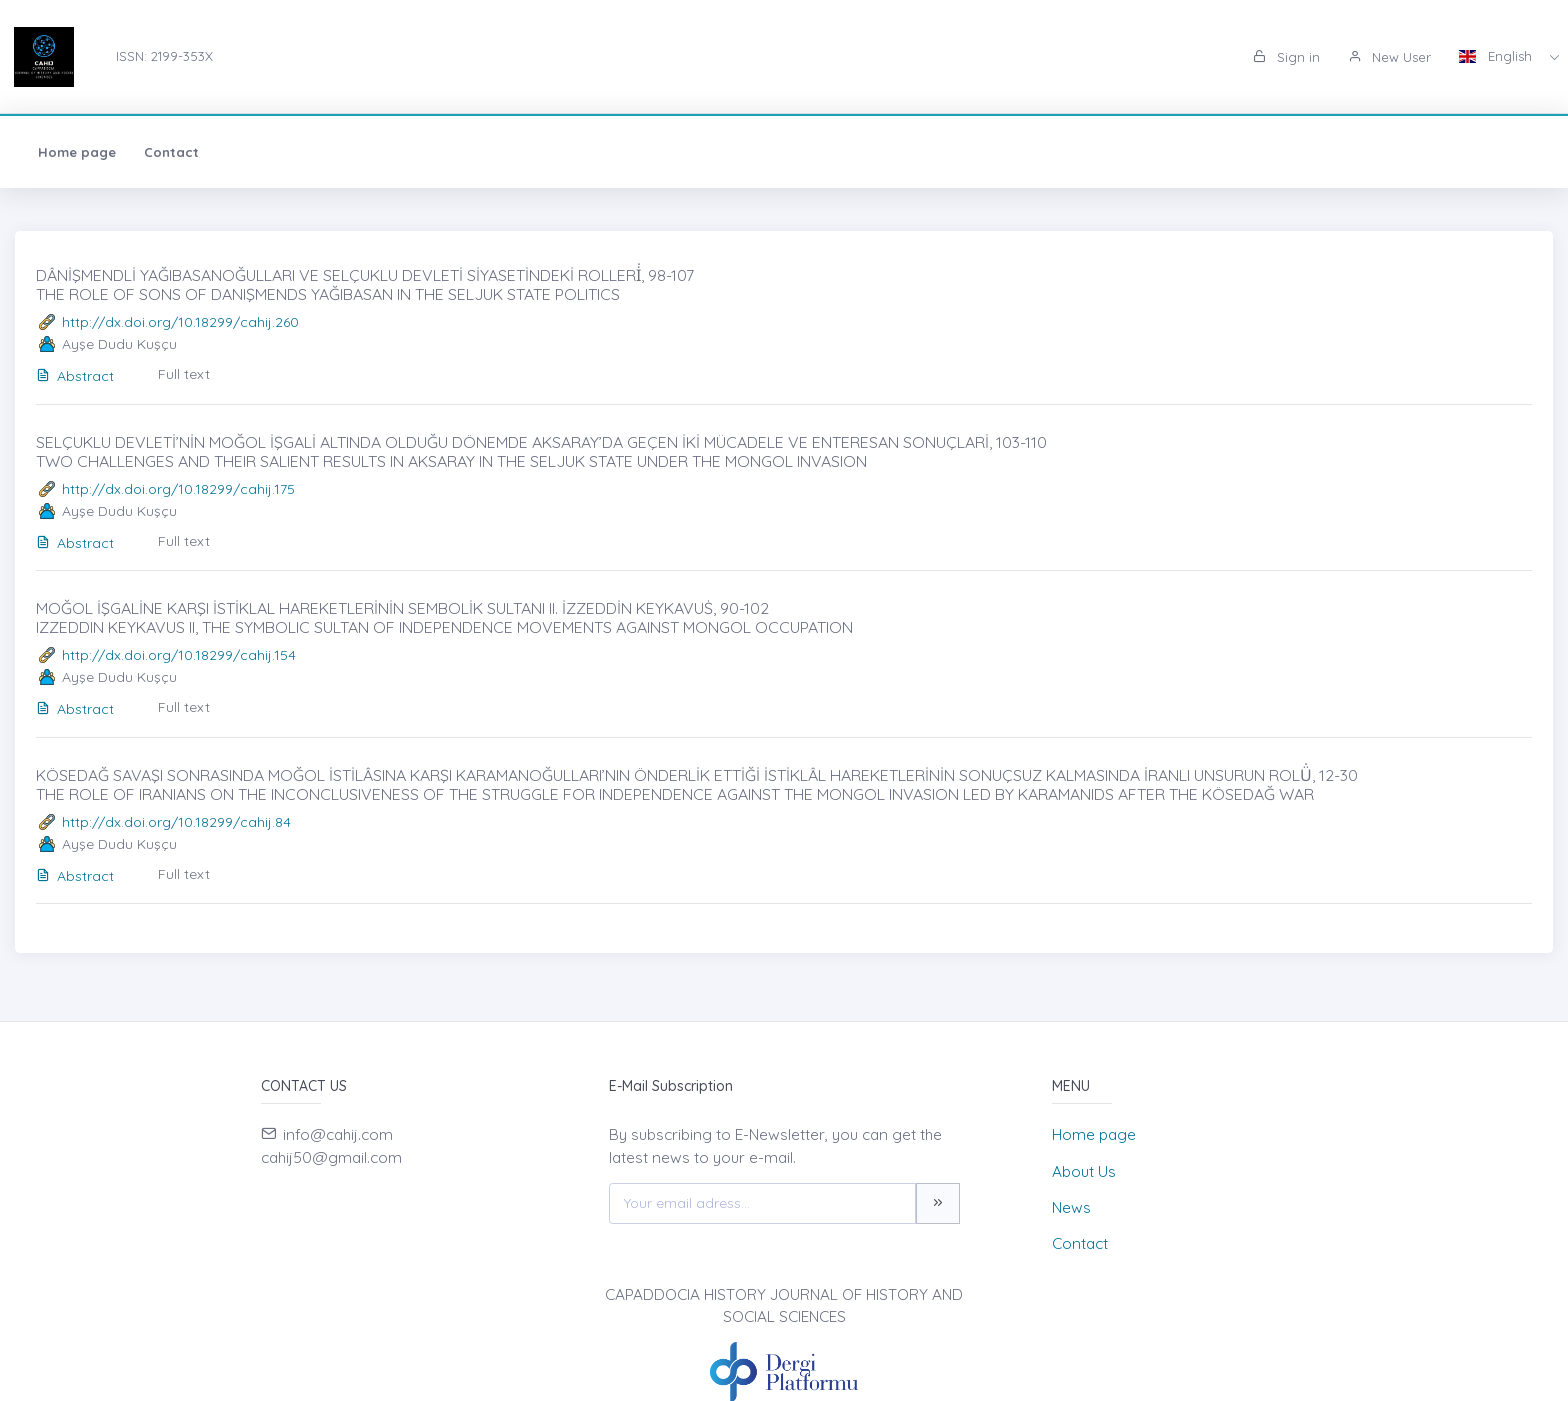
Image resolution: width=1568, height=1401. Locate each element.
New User (1389, 57)
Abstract (75, 376)
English (1497, 56)
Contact (171, 152)
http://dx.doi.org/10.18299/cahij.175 (178, 489)
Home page (77, 152)
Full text (184, 374)
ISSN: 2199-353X (164, 56)
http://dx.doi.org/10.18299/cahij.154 (179, 655)
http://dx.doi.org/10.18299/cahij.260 (180, 322)
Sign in (1286, 57)
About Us (1084, 1171)
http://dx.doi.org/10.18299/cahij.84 (176, 822)
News (1071, 1207)
